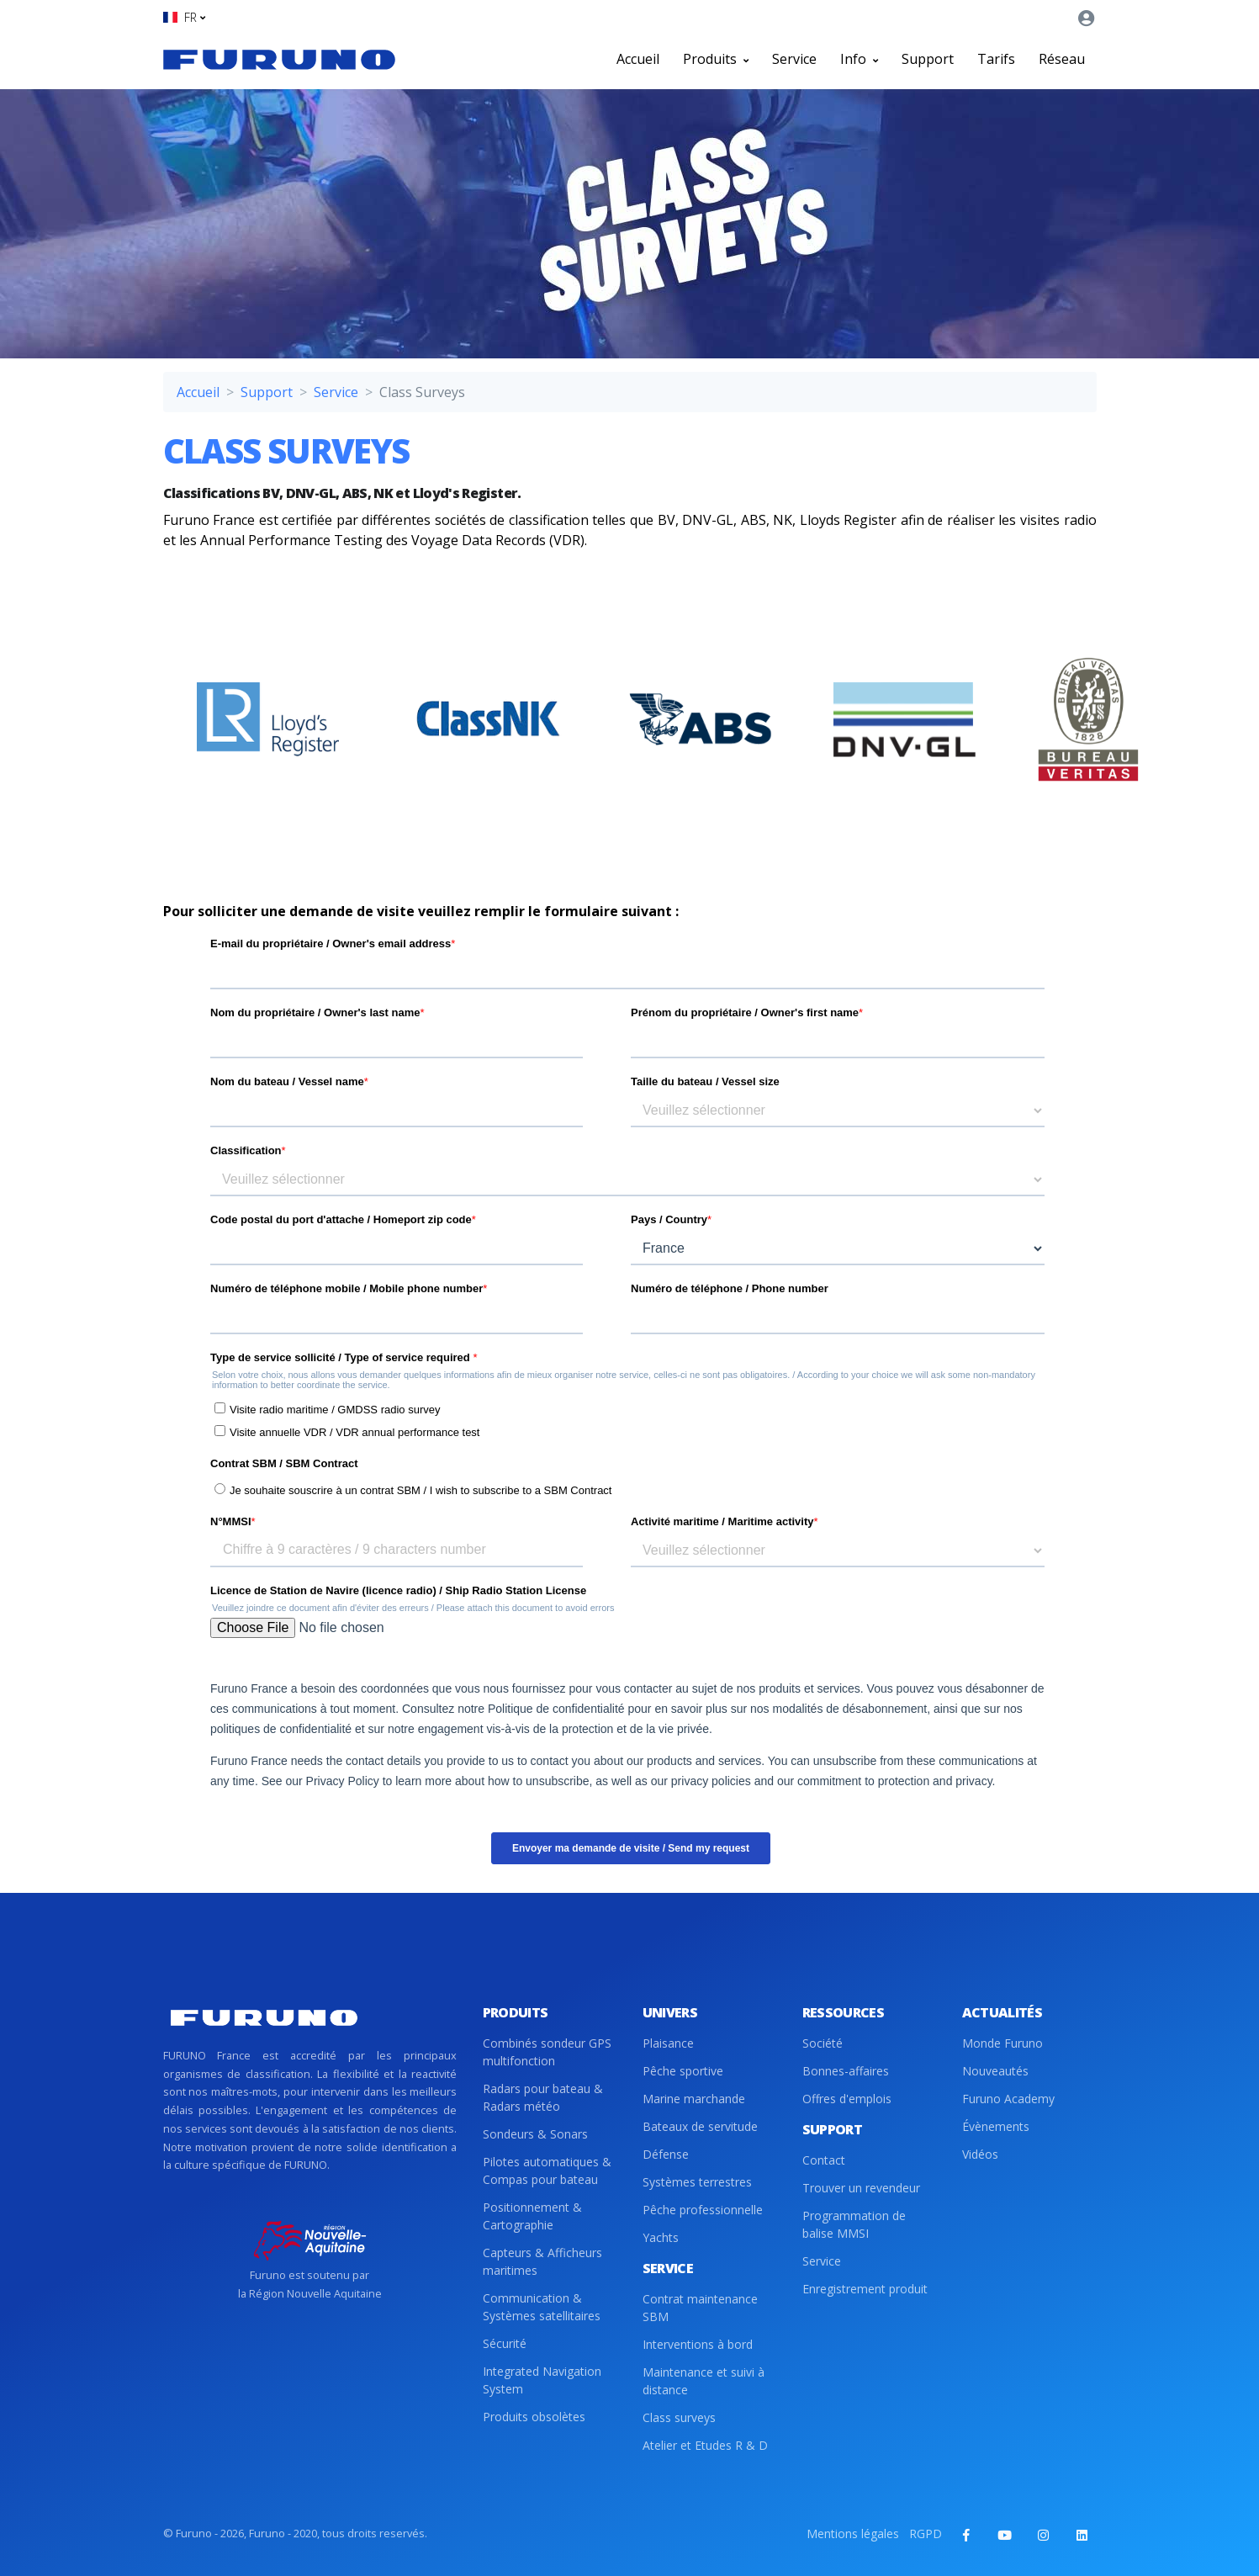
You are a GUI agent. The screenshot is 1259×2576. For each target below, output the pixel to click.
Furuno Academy (1008, 2099)
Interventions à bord (698, 2344)
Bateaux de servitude (700, 2126)
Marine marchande (694, 2099)
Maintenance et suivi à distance (703, 2381)
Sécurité (504, 2343)
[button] (184, 17)
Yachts (661, 2237)
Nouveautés (995, 2071)
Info (859, 59)
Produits (716, 59)
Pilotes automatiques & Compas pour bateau (547, 2170)
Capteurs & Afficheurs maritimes (542, 2261)
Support (928, 59)
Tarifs (996, 59)
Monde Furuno (1002, 2043)
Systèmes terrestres (697, 2182)
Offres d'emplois (846, 2099)
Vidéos (980, 2154)
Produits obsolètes (534, 2417)
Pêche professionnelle (703, 2210)
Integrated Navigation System (542, 2380)
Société (822, 2043)
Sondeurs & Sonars (535, 2134)
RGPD (925, 2534)
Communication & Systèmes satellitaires (541, 2307)
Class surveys (679, 2417)
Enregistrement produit (865, 2289)
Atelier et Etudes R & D (705, 2445)
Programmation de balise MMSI (854, 2224)
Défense (666, 2154)
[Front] (279, 59)
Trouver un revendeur (861, 2188)
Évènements (995, 2126)
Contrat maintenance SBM (700, 2307)
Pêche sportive (683, 2071)
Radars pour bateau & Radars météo (543, 2097)
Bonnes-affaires (845, 2071)
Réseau (1062, 59)
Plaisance (668, 2043)
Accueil (637, 59)
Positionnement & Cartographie (532, 2216)
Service (794, 59)
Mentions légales (853, 2534)
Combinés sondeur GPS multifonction (547, 2052)
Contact (823, 2160)
